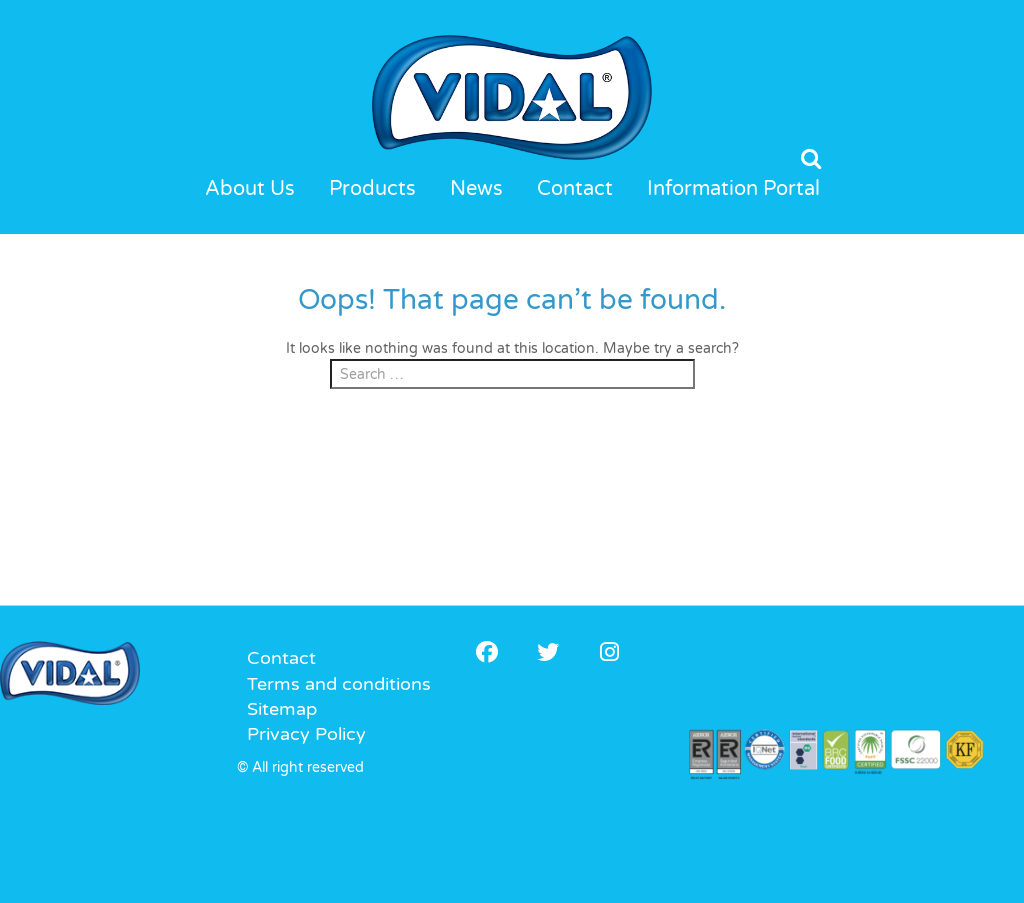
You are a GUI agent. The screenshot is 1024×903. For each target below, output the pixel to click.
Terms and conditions (339, 684)
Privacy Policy (306, 734)
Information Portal (733, 189)
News (476, 189)
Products (372, 189)
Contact (575, 189)
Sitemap (282, 709)
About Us (250, 189)
